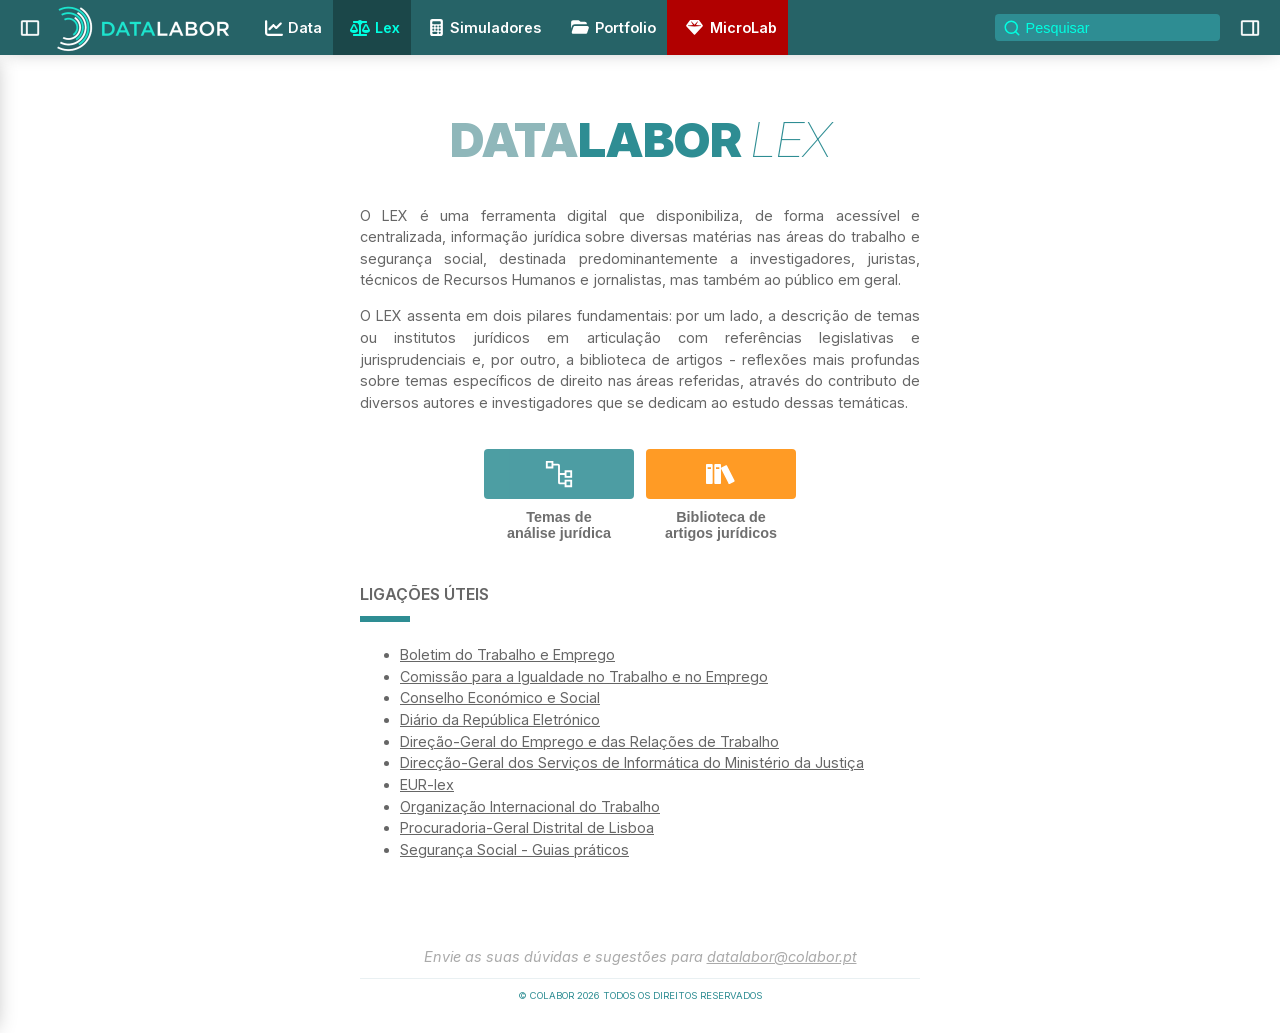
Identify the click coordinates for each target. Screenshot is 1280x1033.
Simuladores (482, 27)
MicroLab (728, 27)
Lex (372, 29)
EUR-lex (427, 784)
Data (291, 28)
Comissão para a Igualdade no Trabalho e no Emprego (584, 676)
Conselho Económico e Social (500, 697)
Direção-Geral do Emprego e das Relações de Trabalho (589, 741)
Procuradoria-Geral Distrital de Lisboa (527, 827)
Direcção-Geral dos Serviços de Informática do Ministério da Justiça (632, 762)
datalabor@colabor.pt (782, 956)
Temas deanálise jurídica (559, 495)
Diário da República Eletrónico (500, 719)
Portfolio (610, 27)
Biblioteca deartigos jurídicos (721, 495)
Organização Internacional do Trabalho (530, 806)
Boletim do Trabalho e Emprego (507, 654)
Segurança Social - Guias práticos (514, 849)
